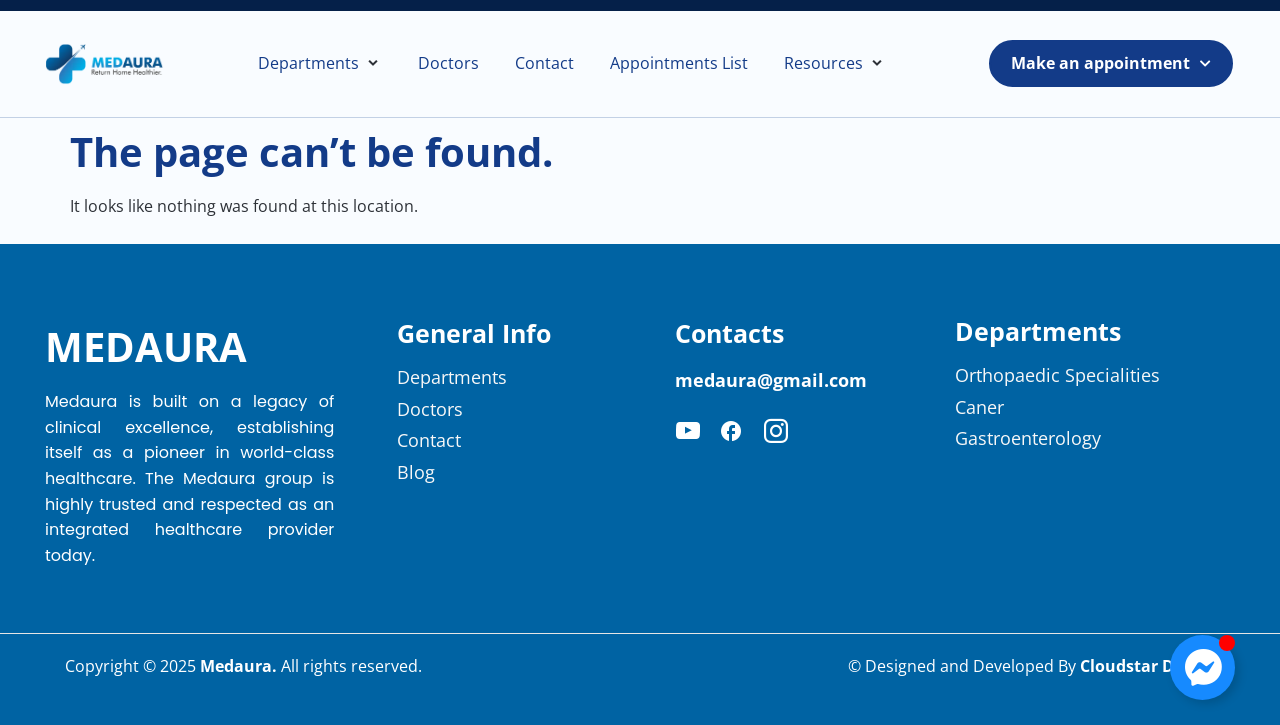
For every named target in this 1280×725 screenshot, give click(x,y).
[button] (320, 64)
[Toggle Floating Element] (1202, 667)
